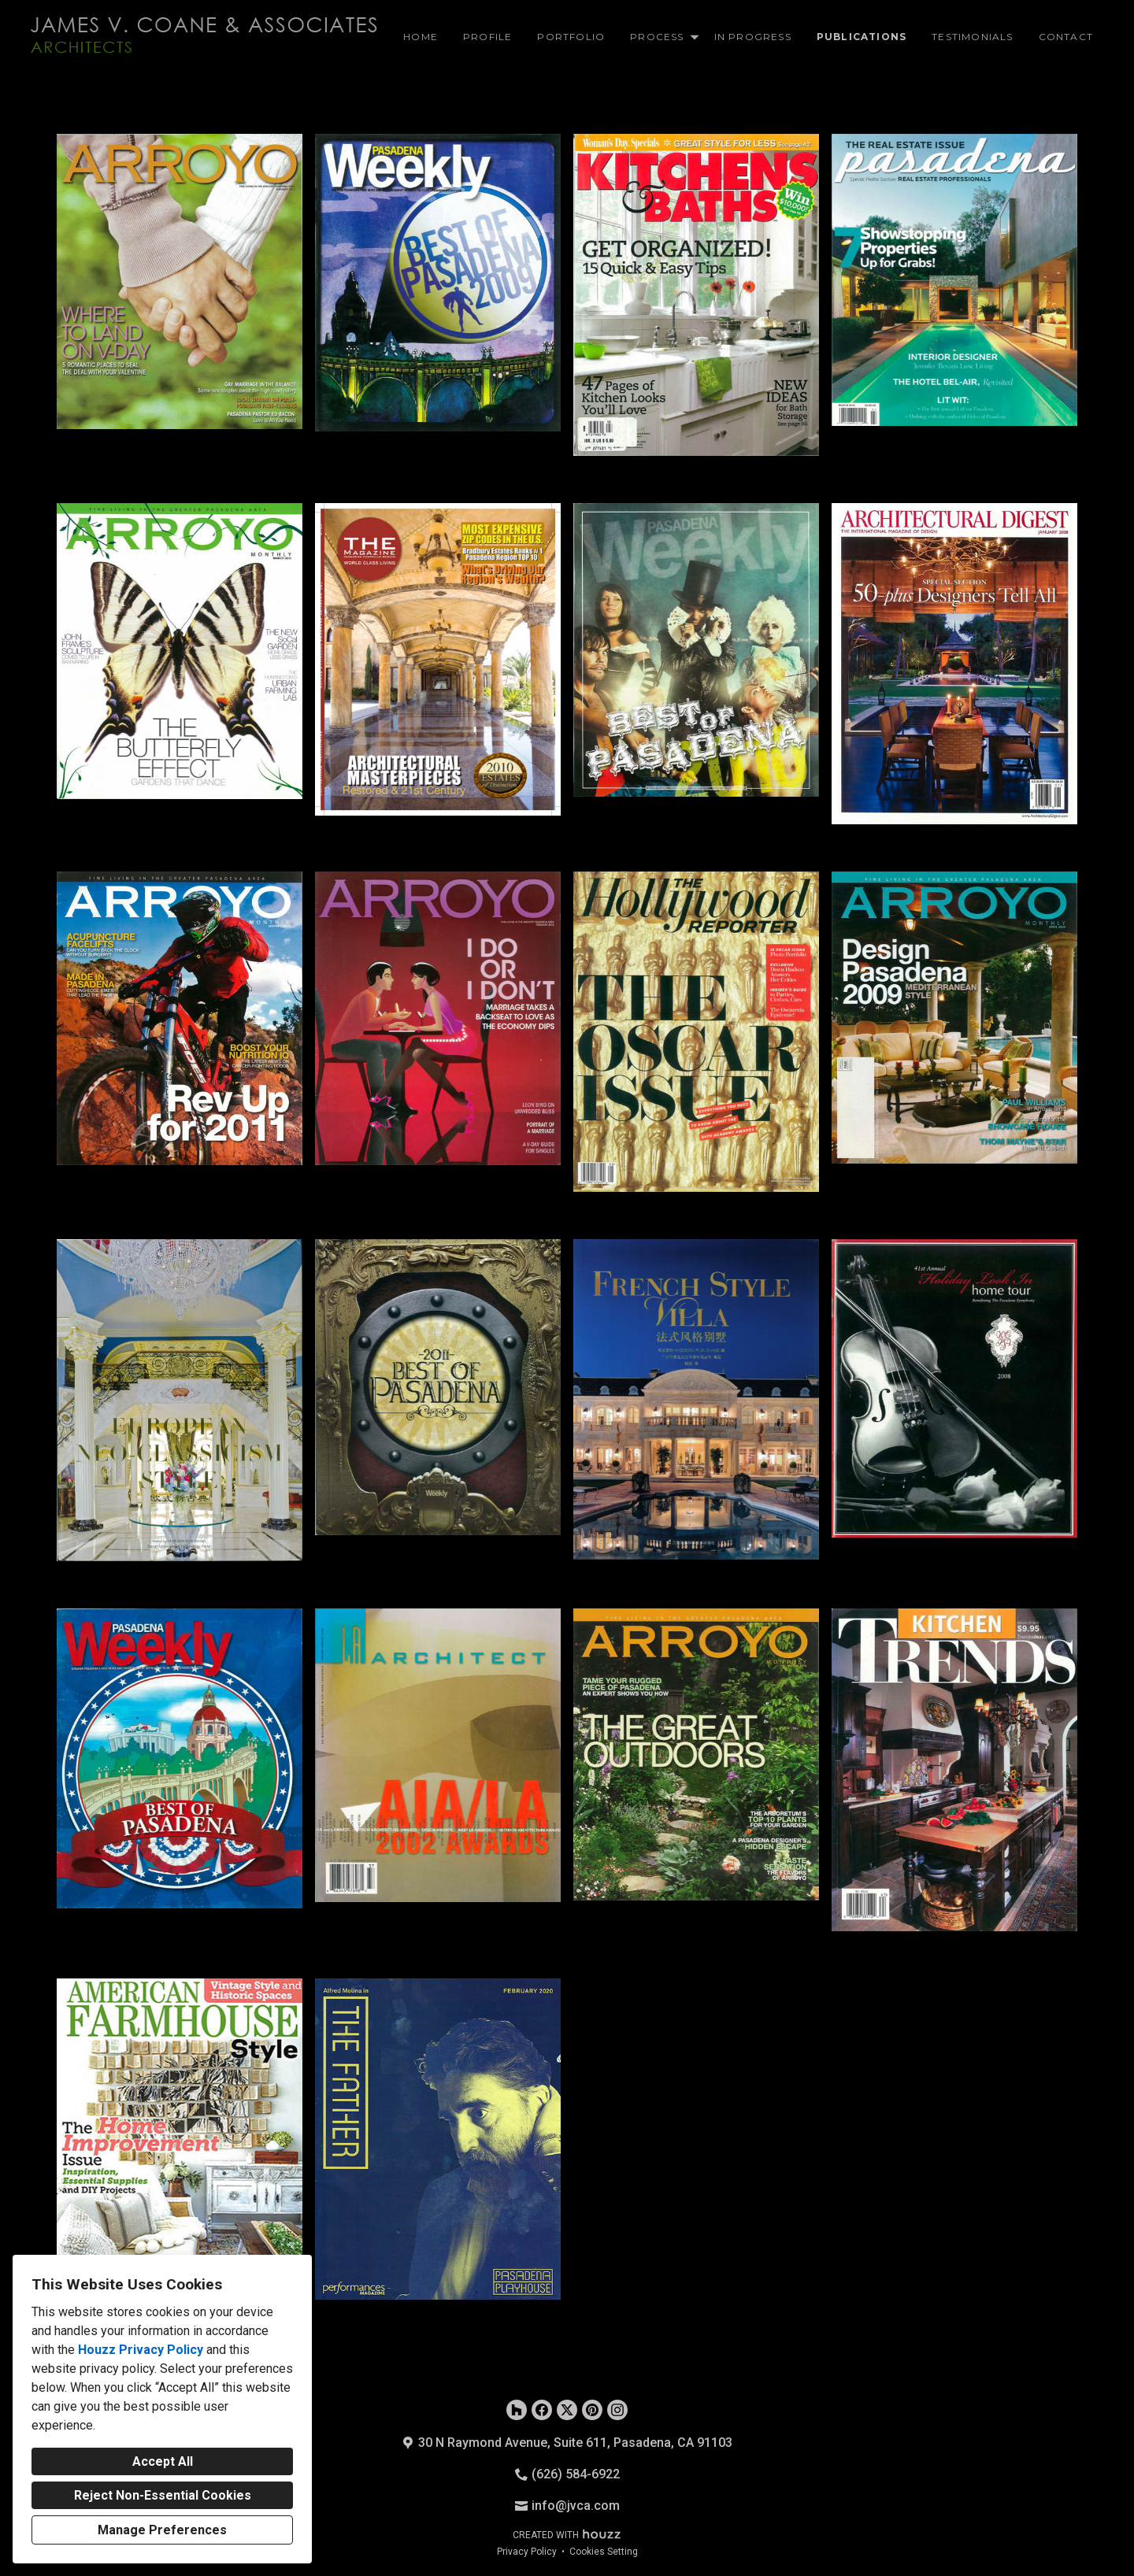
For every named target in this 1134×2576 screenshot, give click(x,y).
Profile (487, 37)
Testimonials (972, 37)
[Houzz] (516, 2410)
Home (420, 37)
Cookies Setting (603, 2551)
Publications (861, 37)
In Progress (752, 37)
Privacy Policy (527, 2551)
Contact (1066, 37)
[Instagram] (617, 2410)
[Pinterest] (592, 2410)
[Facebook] (542, 2410)
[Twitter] (567, 2410)
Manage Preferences (162, 2529)
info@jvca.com (576, 2505)
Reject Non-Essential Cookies (162, 2495)
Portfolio (571, 37)
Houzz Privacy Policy (140, 2349)
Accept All (162, 2461)
